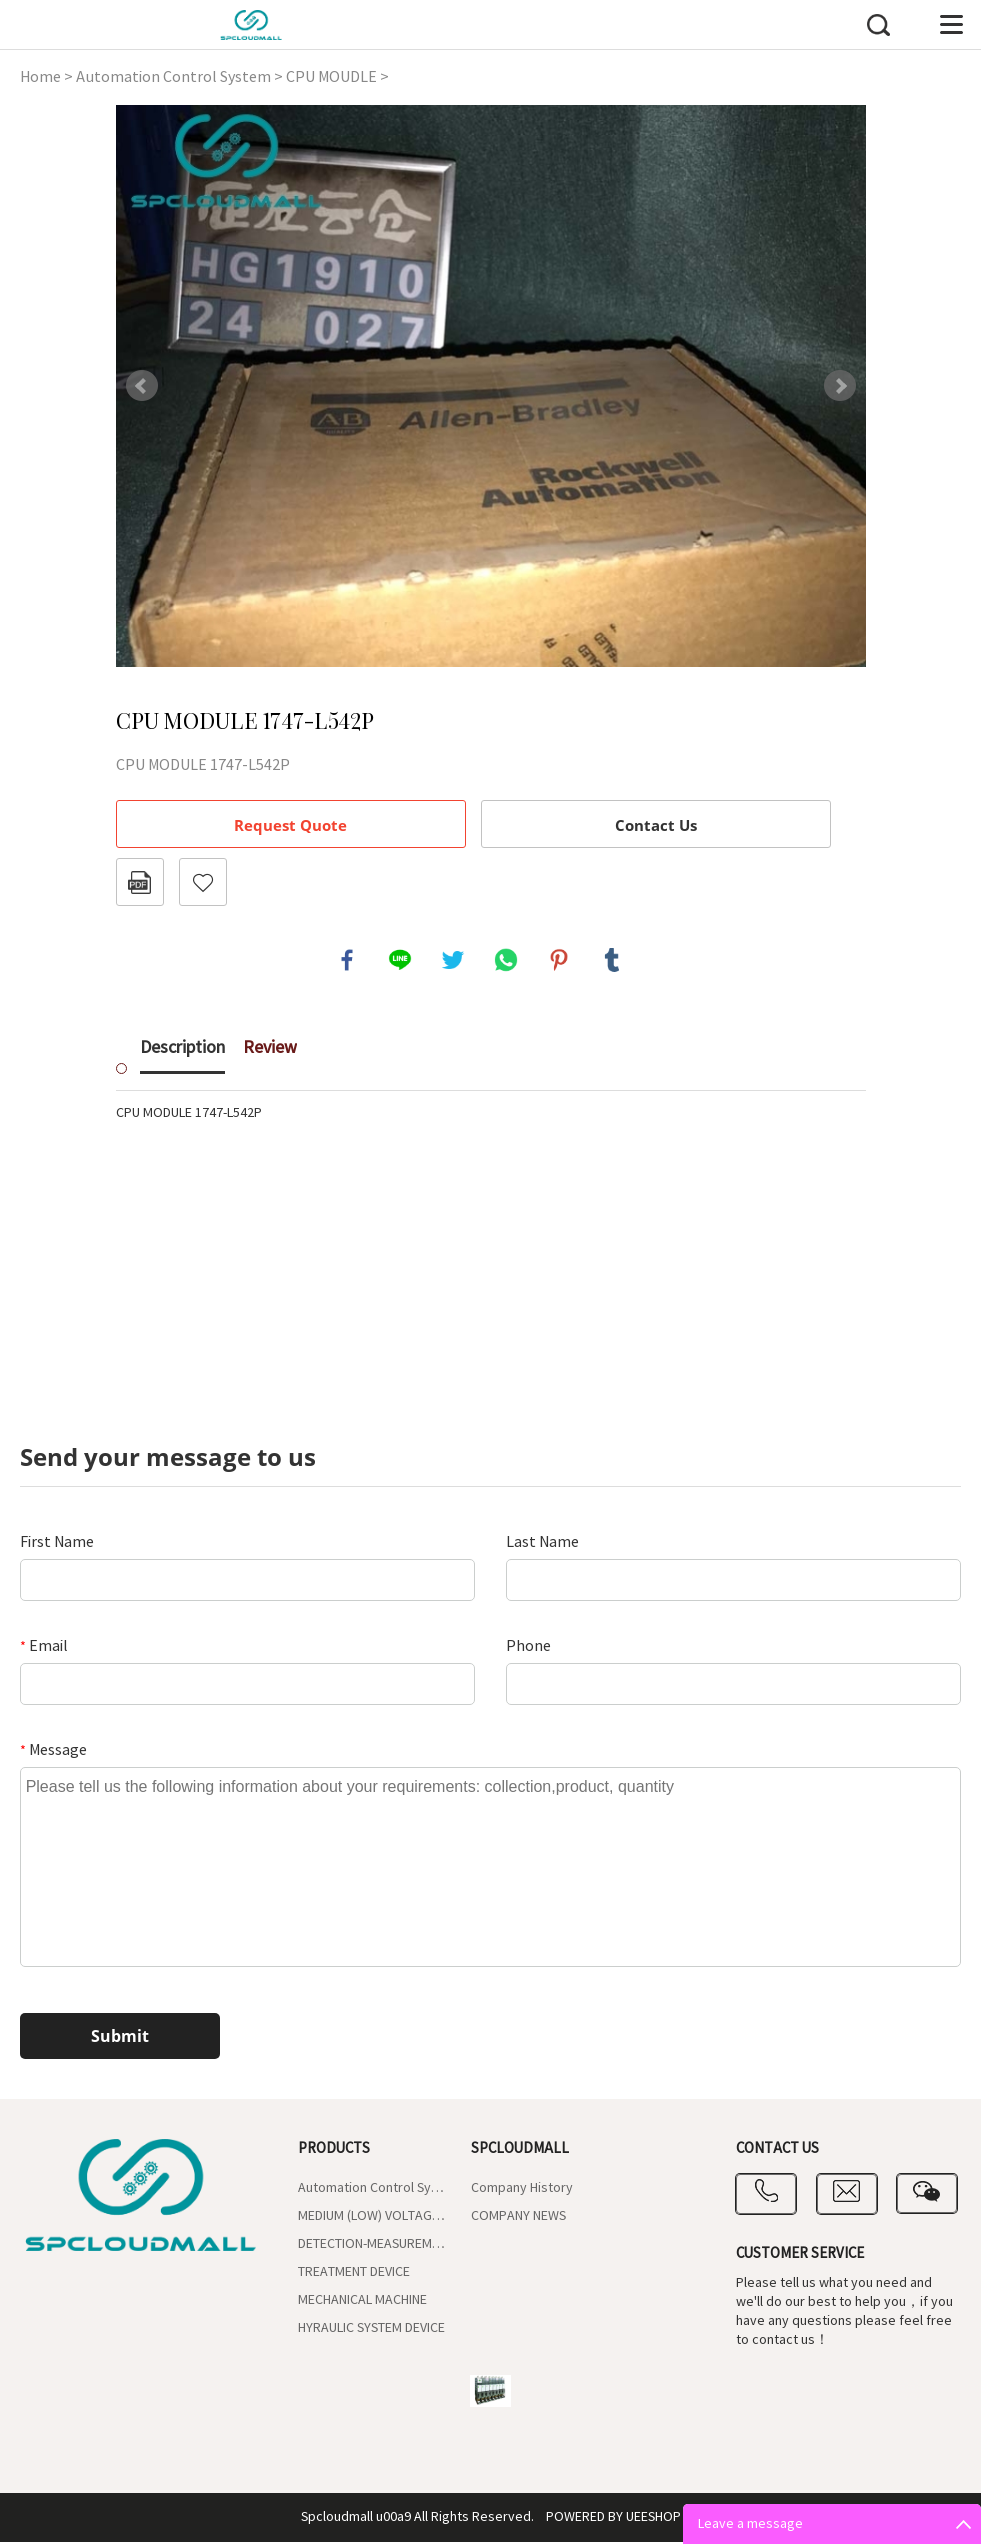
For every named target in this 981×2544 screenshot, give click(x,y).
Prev (142, 386)
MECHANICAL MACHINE (362, 2302)
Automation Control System (173, 77)
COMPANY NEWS (518, 2218)
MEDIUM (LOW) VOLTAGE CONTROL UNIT (372, 2218)
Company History (522, 2190)
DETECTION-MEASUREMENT (372, 2246)
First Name (57, 1544)
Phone (528, 1648)
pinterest (560, 961)
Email (44, 1648)
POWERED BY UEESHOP (613, 2519)
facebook (348, 961)
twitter (454, 961)
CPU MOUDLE (331, 77)
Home (40, 77)
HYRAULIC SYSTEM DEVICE (371, 2330)
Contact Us (656, 825)
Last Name (542, 1544)
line (401, 961)
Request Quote (290, 825)
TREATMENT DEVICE (354, 2274)
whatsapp (507, 961)
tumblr (613, 961)
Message (53, 1752)
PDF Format (140, 882)
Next (840, 386)
